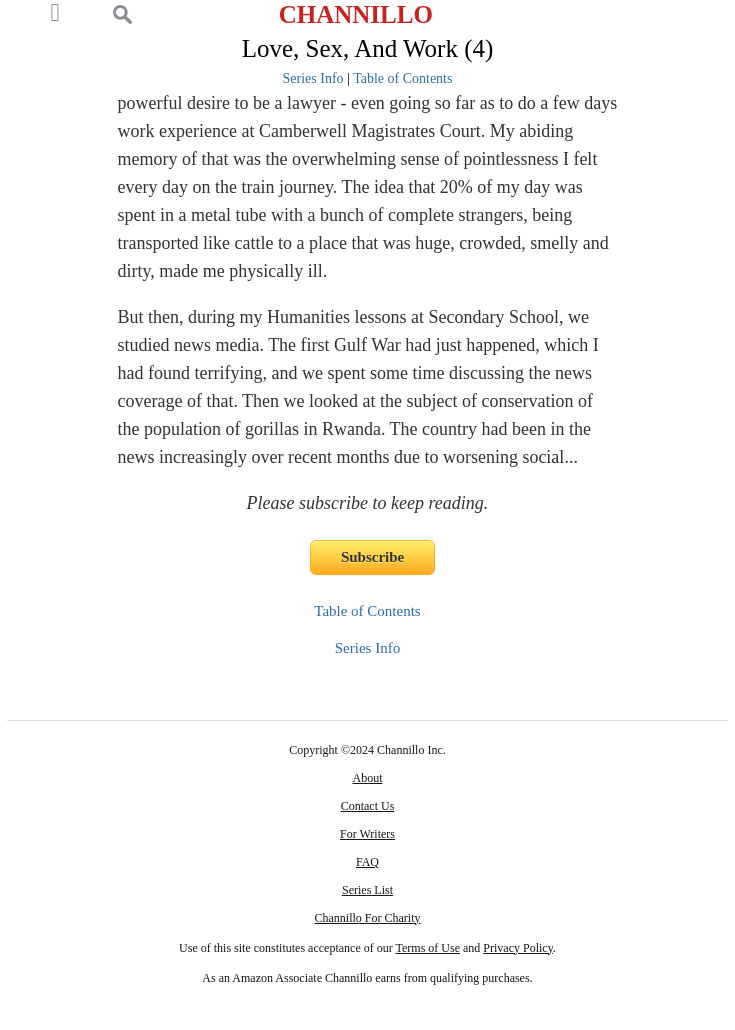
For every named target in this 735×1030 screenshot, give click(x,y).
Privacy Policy (518, 948)
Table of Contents (402, 78)
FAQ (367, 862)
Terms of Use (428, 948)
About (367, 778)
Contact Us (368, 806)
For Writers (367, 834)
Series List (367, 890)
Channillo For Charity (367, 918)
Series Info (313, 78)
